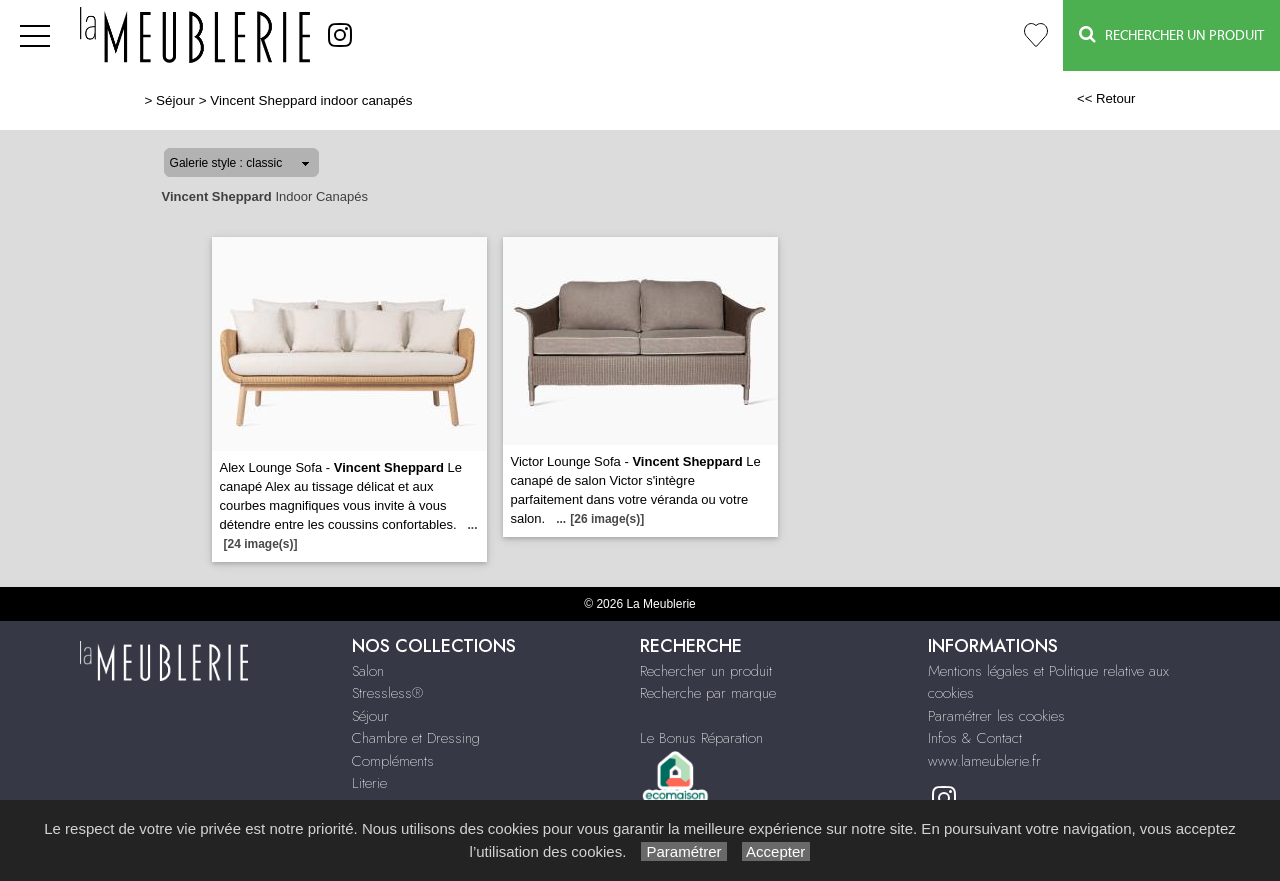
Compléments (393, 761)
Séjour (175, 100)
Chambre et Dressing (416, 738)
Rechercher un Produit (1171, 34)
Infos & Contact (975, 738)
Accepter (776, 851)
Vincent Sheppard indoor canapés (311, 100)
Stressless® (387, 693)
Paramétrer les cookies (996, 716)
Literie (369, 783)
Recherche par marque (708, 693)
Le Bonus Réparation (701, 738)
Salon (368, 671)
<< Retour (1106, 98)
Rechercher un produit (706, 671)
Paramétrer (683, 851)
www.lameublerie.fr (984, 761)
